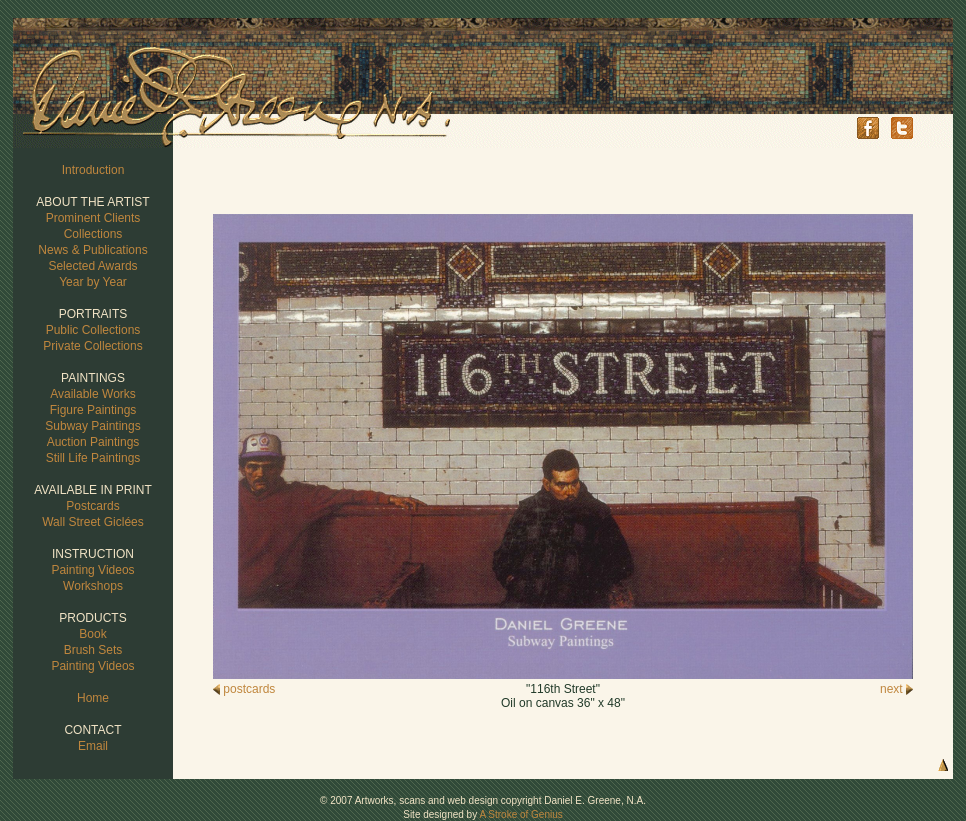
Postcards (92, 506)
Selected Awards (92, 266)
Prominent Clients (93, 218)
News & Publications (92, 250)
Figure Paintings (93, 410)
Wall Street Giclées (93, 522)
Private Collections (92, 346)
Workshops (93, 586)
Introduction (93, 170)
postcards (244, 689)
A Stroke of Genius (520, 814)
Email (93, 746)
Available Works (93, 394)
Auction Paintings (93, 442)
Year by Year (93, 282)
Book (92, 634)
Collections (93, 234)
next (896, 689)
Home (93, 698)
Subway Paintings (92, 426)
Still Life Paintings (93, 458)
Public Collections (93, 330)
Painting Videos (92, 570)
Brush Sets (93, 650)
